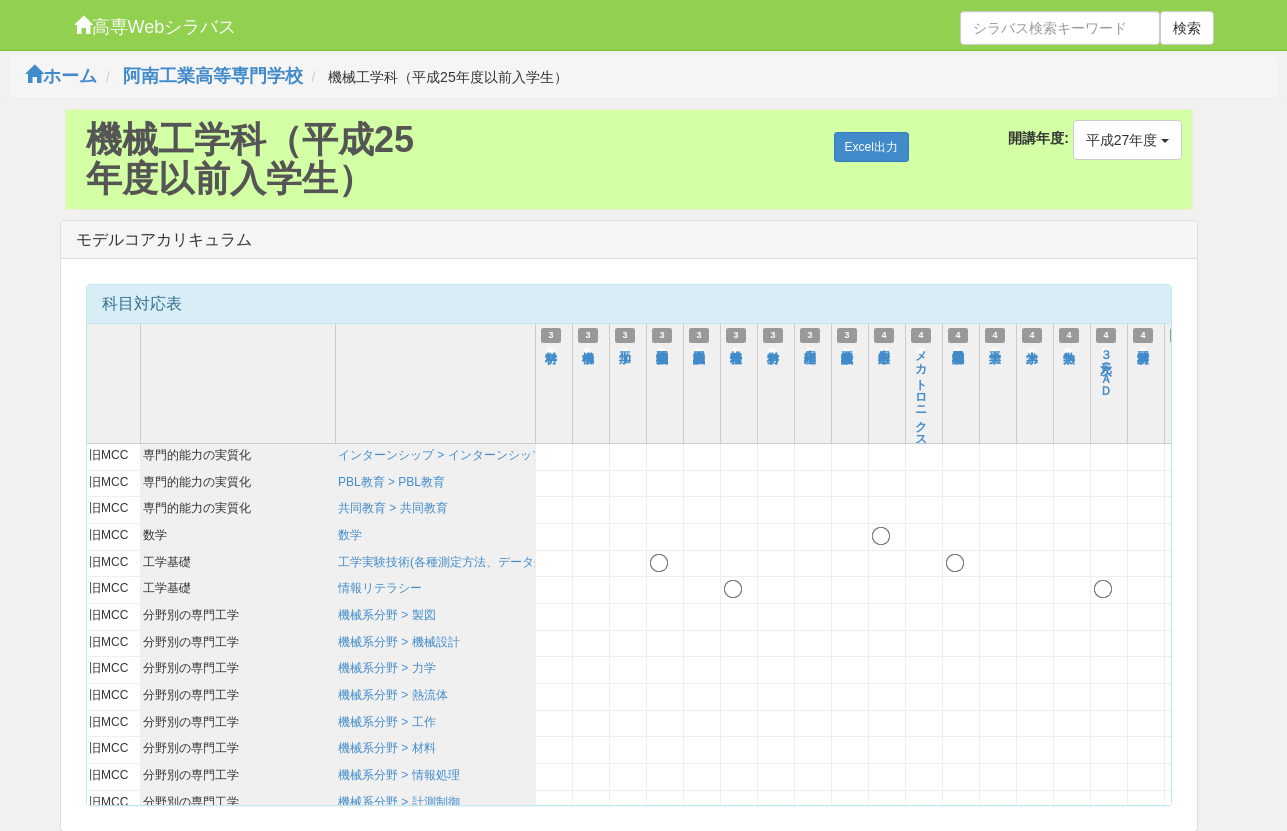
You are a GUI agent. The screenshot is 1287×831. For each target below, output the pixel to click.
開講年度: (1038, 138)
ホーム (61, 76)
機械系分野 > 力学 (387, 668)
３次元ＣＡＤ (1106, 367)
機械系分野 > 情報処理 (399, 775)
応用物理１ (810, 349)
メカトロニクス (921, 392)
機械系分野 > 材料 (387, 748)
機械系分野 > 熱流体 (393, 695)
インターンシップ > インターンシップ (441, 455)
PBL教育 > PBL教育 (391, 482)
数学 (350, 535)
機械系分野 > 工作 (387, 722)
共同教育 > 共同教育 (393, 508)
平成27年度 (1127, 140)
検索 (1187, 28)
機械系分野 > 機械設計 (399, 642)
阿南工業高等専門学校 (213, 76)
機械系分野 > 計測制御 (399, 802)
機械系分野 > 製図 (387, 615)
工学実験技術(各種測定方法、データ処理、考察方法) (480, 562)
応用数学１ (884, 349)
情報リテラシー (380, 588)
